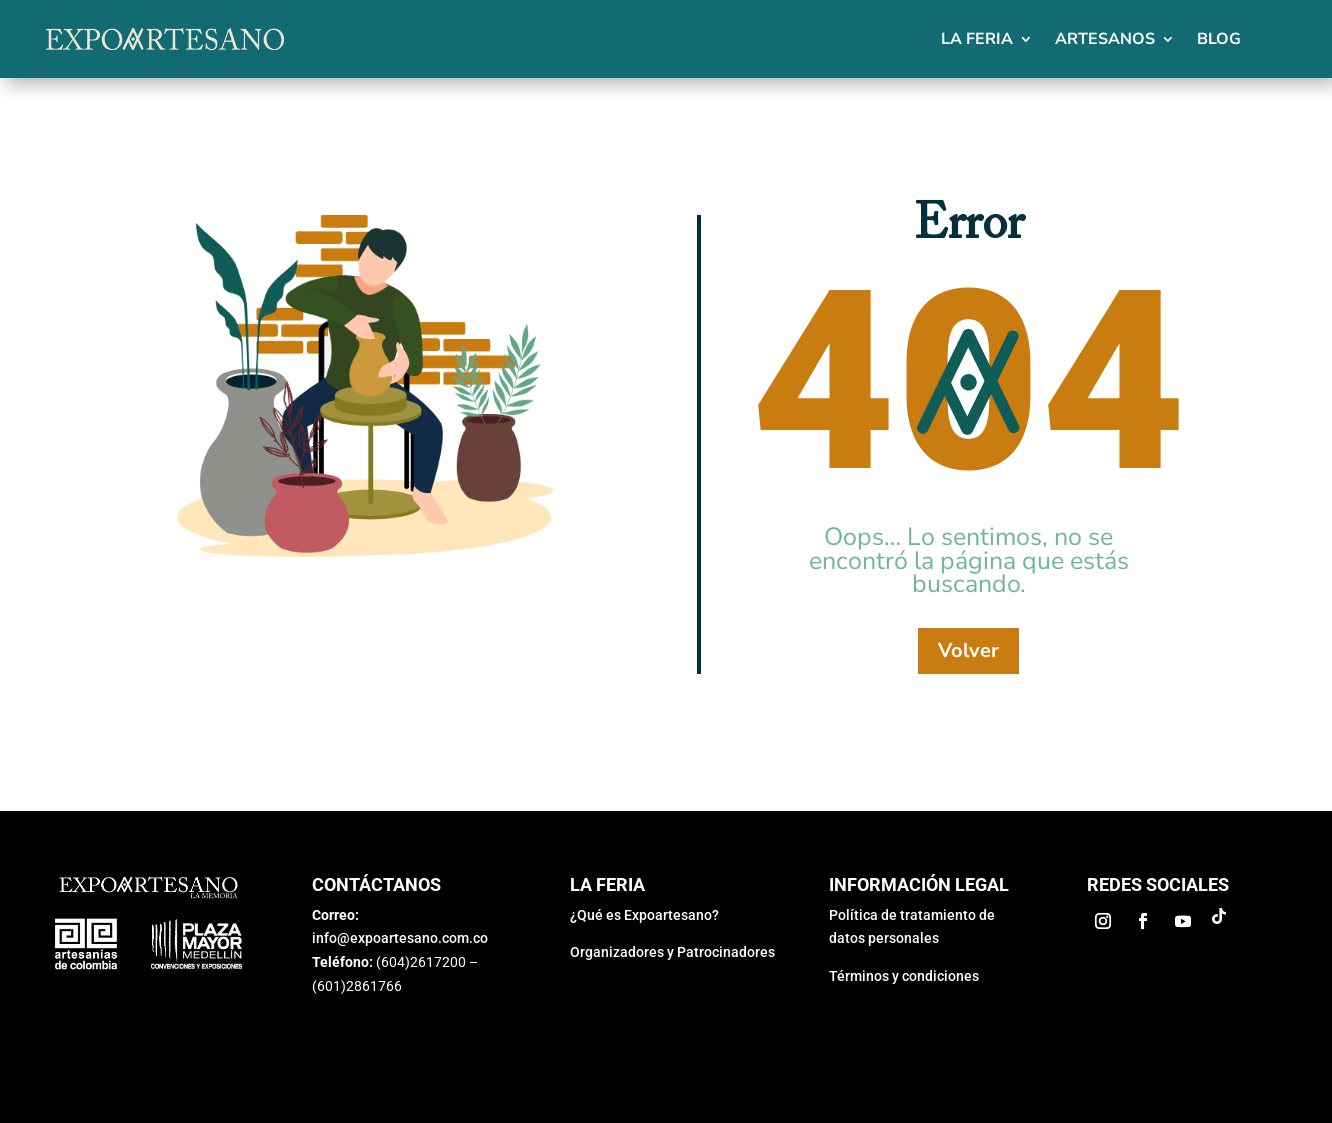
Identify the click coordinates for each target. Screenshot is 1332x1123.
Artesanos (1105, 39)
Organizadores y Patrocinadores (672, 952)
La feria (977, 39)
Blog (1219, 39)
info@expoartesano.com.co (400, 938)
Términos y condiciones (904, 976)
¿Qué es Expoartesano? (644, 915)
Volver (968, 650)
